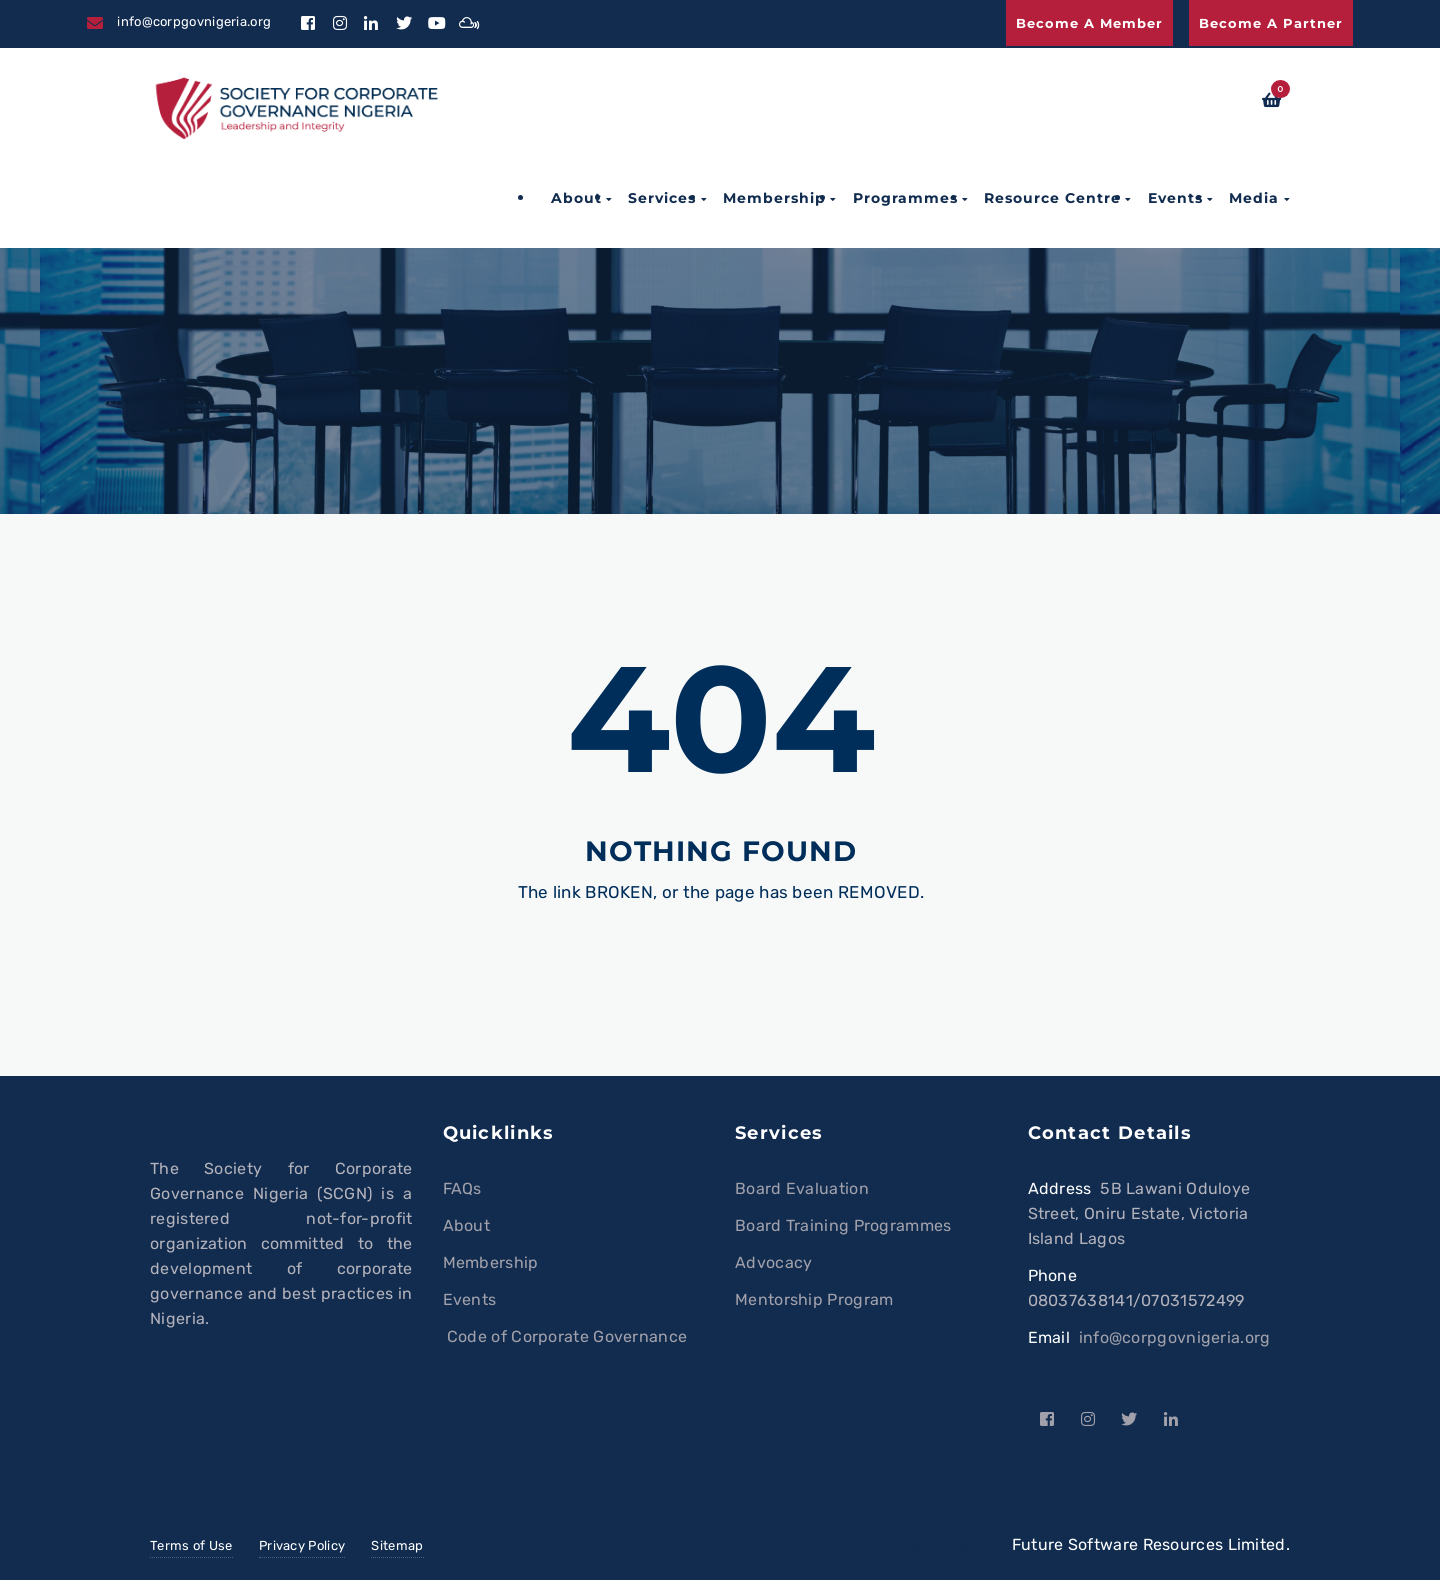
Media (1254, 198)
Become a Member (1089, 23)
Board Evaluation (802, 1188)
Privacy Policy (302, 1545)
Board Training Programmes (843, 1225)
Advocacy (773, 1262)
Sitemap (397, 1545)
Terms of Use (191, 1545)
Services (662, 198)
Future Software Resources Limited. (1151, 1544)
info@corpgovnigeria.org (1175, 1337)
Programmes (905, 198)
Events (1175, 198)
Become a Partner (1271, 23)
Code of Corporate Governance (565, 1336)
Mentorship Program (814, 1299)
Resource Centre (1052, 198)
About (576, 198)
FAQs (462, 1188)
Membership (774, 198)
